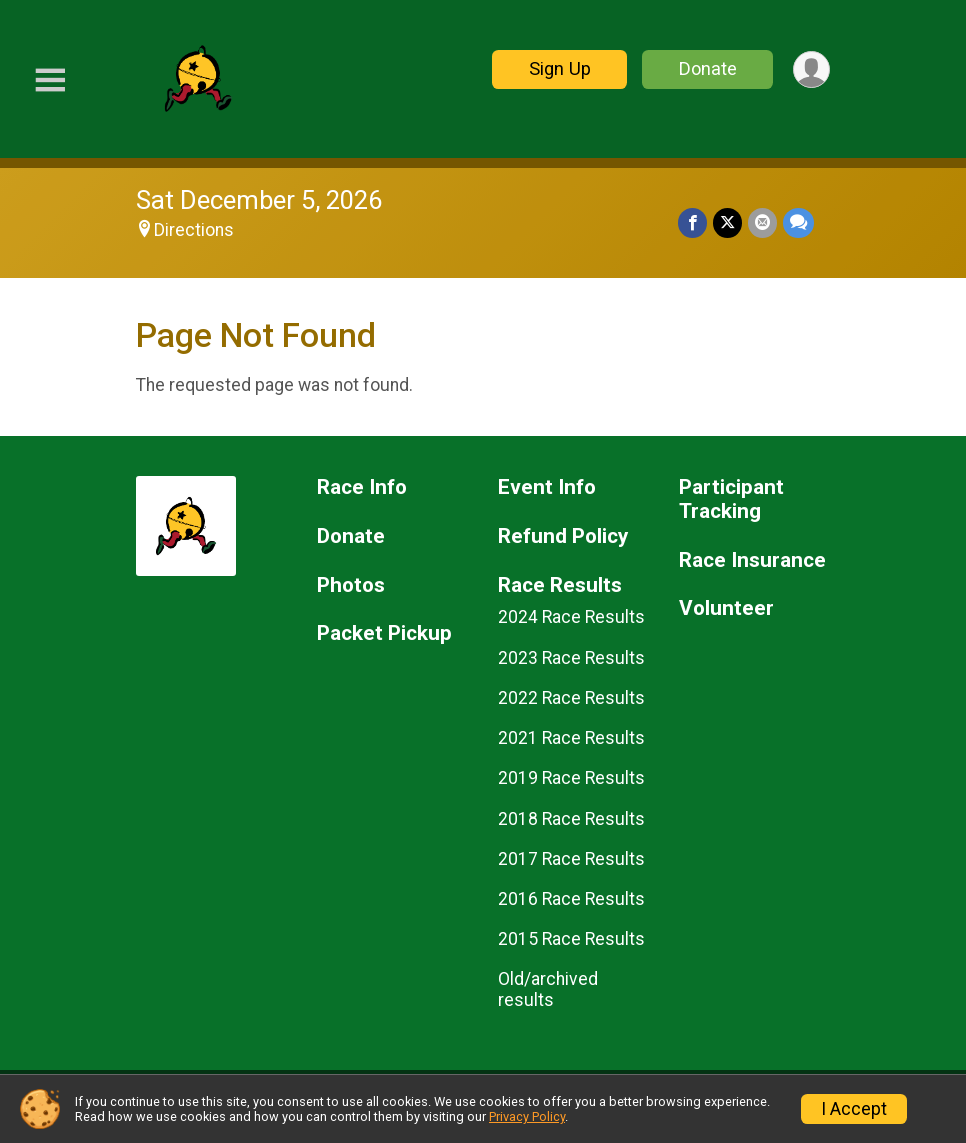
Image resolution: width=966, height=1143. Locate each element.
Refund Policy (563, 536)
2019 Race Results (571, 778)
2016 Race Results (571, 899)
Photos (351, 585)
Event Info (547, 487)
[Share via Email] (762, 222)
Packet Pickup (384, 633)
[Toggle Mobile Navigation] (50, 80)
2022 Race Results (571, 698)
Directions (194, 230)
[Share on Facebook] (692, 222)
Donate (708, 68)
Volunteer (726, 608)
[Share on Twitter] (727, 222)
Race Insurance (752, 560)
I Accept (854, 1109)
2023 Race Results (571, 658)
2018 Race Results (571, 819)
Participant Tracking (731, 499)
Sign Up (560, 68)
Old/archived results (548, 989)
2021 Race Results (571, 738)
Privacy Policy (527, 1116)
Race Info (362, 487)
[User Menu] (811, 69)
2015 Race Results (571, 939)
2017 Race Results (571, 859)
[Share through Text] (798, 222)
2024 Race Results (571, 617)
